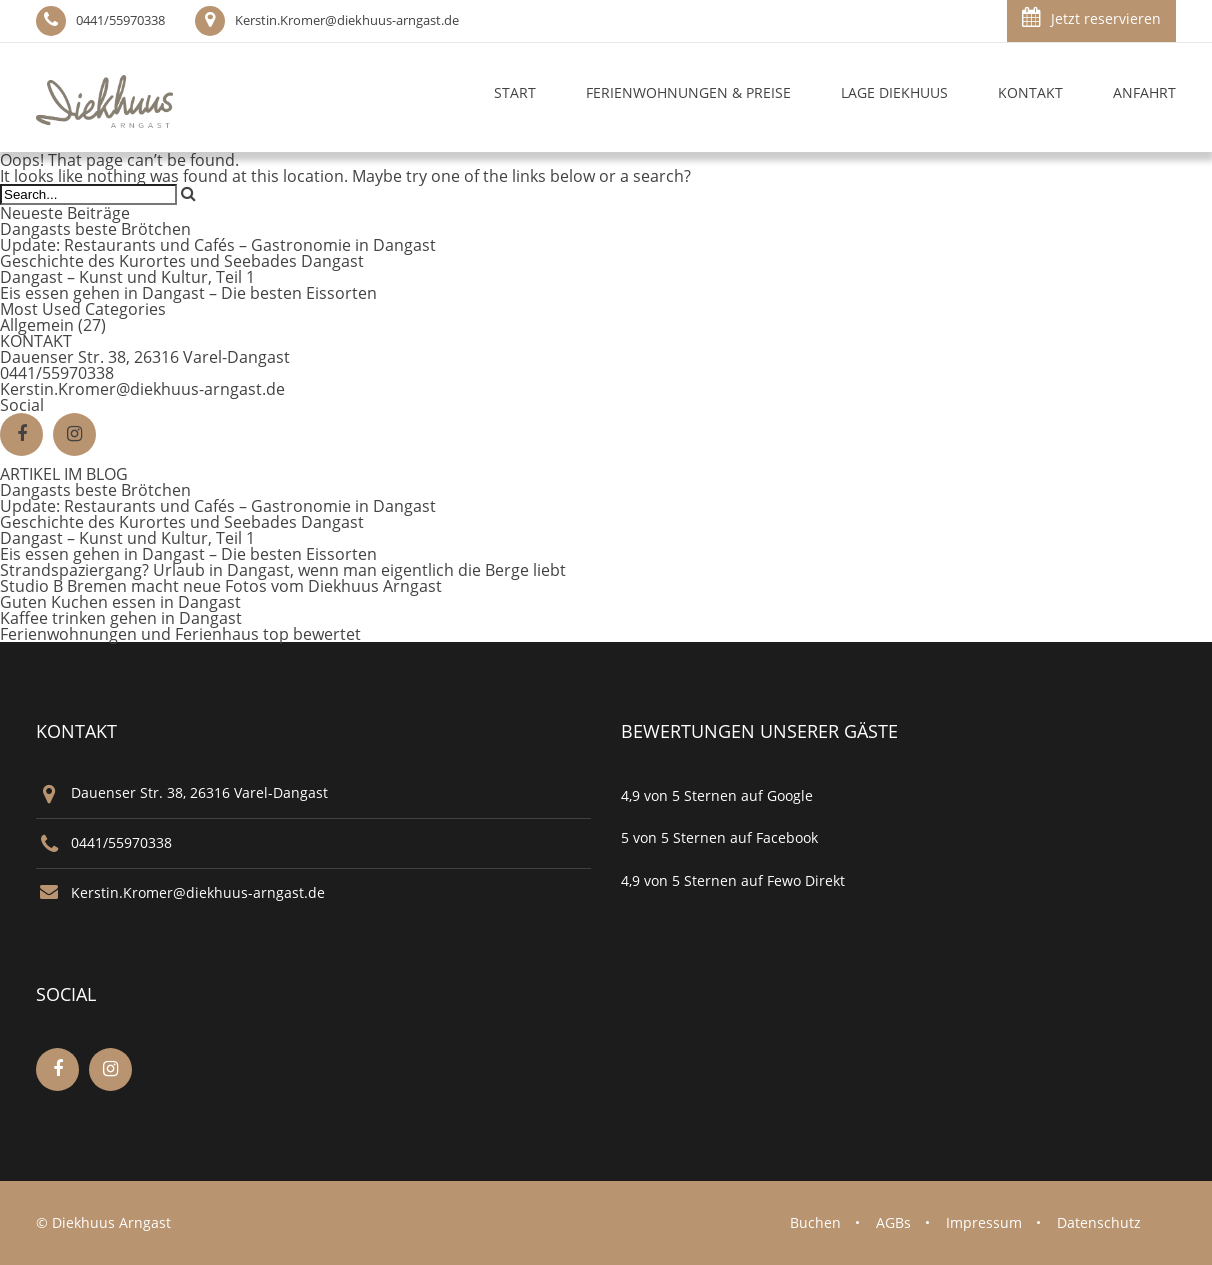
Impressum (984, 1222)
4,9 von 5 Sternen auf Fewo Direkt (733, 880)
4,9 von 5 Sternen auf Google (717, 795)
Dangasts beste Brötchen (95, 229)
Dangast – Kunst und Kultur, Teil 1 (127, 277)
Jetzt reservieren (1091, 17)
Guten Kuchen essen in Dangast (120, 602)
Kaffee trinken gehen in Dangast (121, 618)
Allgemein (37, 325)
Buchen (815, 1222)
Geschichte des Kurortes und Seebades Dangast (182, 261)
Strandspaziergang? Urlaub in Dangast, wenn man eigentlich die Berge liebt (283, 570)
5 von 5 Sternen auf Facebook (719, 837)
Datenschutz (1099, 1222)
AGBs (893, 1222)
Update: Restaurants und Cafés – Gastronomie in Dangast (218, 245)
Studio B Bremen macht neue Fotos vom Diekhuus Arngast (221, 586)
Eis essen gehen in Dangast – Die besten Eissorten (188, 293)
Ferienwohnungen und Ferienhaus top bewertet (180, 634)
